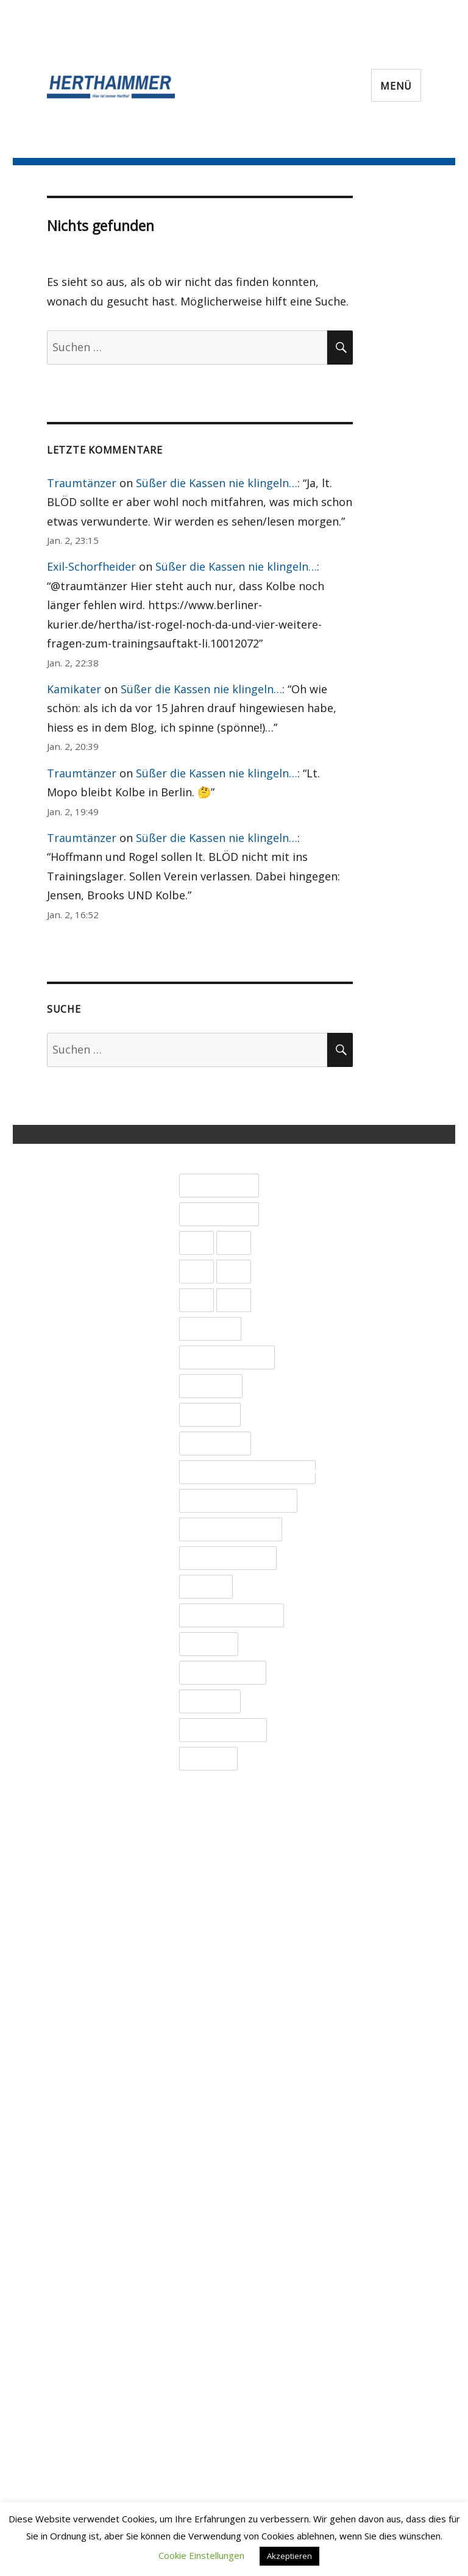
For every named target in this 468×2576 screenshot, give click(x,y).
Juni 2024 (348, 1528)
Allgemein (210, 1329)
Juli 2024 (346, 1509)
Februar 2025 (359, 1375)
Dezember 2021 (365, 2104)
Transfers (209, 1701)
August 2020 (357, 2412)
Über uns (84, 1153)
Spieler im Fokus (227, 1558)
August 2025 (357, 1259)
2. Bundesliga (219, 1214)
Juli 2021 (346, 2201)
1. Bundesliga (219, 1186)
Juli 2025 (346, 1279)
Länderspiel (215, 1443)
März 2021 (351, 2278)
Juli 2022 (346, 1970)
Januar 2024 (355, 1625)
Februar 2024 (359, 1605)
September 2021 (368, 2162)
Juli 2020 (346, 2431)
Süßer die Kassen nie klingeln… (216, 483)
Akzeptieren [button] (289, 2555)
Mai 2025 (348, 1317)
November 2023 (366, 1663)
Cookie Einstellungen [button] (201, 2555)
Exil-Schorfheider (91, 566)
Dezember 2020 (365, 2335)
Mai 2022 (348, 2009)
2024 (196, 1300)
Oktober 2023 (361, 1682)
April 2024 (351, 1567)
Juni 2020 (348, 2450)
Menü (396, 86)
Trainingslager (222, 1673)
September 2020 (368, 2393)
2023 (234, 1272)
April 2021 (351, 2258)
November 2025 (366, 1202)
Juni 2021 (348, 2220)
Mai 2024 (348, 1548)
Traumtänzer (81, 483)
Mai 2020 (348, 2470)
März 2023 (351, 1817)
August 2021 (357, 2181)
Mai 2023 (348, 1778)
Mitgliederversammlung (247, 1472)
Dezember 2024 (365, 1413)
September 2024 (368, 1471)
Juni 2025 (348, 1298)
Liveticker (209, 1415)
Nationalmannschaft (238, 1501)
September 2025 (368, 1240)
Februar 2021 (359, 2296)
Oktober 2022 (361, 1912)
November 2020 (366, 2354)
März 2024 (351, 1586)
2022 (196, 1272)
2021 (234, 1243)
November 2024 (366, 1432)
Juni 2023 (348, 1759)
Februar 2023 (359, 1836)
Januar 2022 (355, 2085)
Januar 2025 (355, 1394)
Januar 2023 (355, 1855)
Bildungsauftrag (226, 1357)
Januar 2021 (355, 2316)
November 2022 (366, 1893)
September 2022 (368, 1932)
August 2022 (357, 1951)
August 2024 (357, 1490)
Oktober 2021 (361, 2143)
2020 (196, 1243)
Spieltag (205, 1587)
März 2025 (351, 1356)
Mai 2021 (348, 2239)
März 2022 (351, 2047)
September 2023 (368, 1701)
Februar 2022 (359, 2066)
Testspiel (208, 1644)
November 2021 (366, 2124)
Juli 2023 (346, 1740)
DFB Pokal (210, 1386)
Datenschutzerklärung (119, 1211)
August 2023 (357, 1720)
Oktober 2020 (361, 2373)
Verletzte (208, 1759)
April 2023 (351, 1797)
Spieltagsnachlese (231, 1615)
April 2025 (351, 1336)
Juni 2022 (348, 1989)
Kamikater (74, 689)
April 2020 (351, 2488)
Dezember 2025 (365, 1183)
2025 (234, 1300)
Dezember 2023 (365, 1643)
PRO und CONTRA (230, 1529)
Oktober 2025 (361, 1221)
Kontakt (81, 1172)
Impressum (90, 1191)
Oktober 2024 (361, 1451)
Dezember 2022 (365, 1874)
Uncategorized (222, 1730)
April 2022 (351, 2028)
